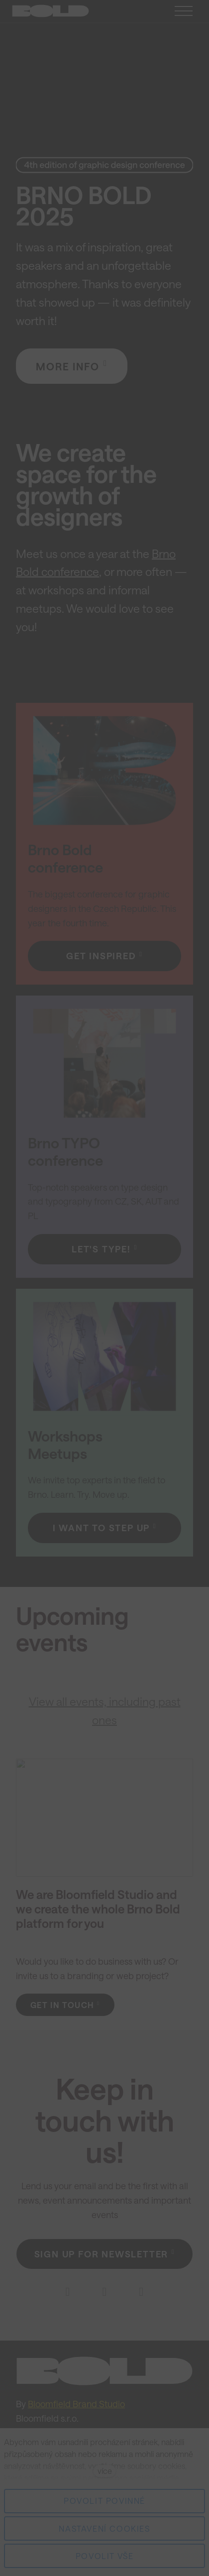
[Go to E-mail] (141, 2292)
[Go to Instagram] (104, 2292)
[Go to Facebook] (68, 2292)
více (105, 2470)
